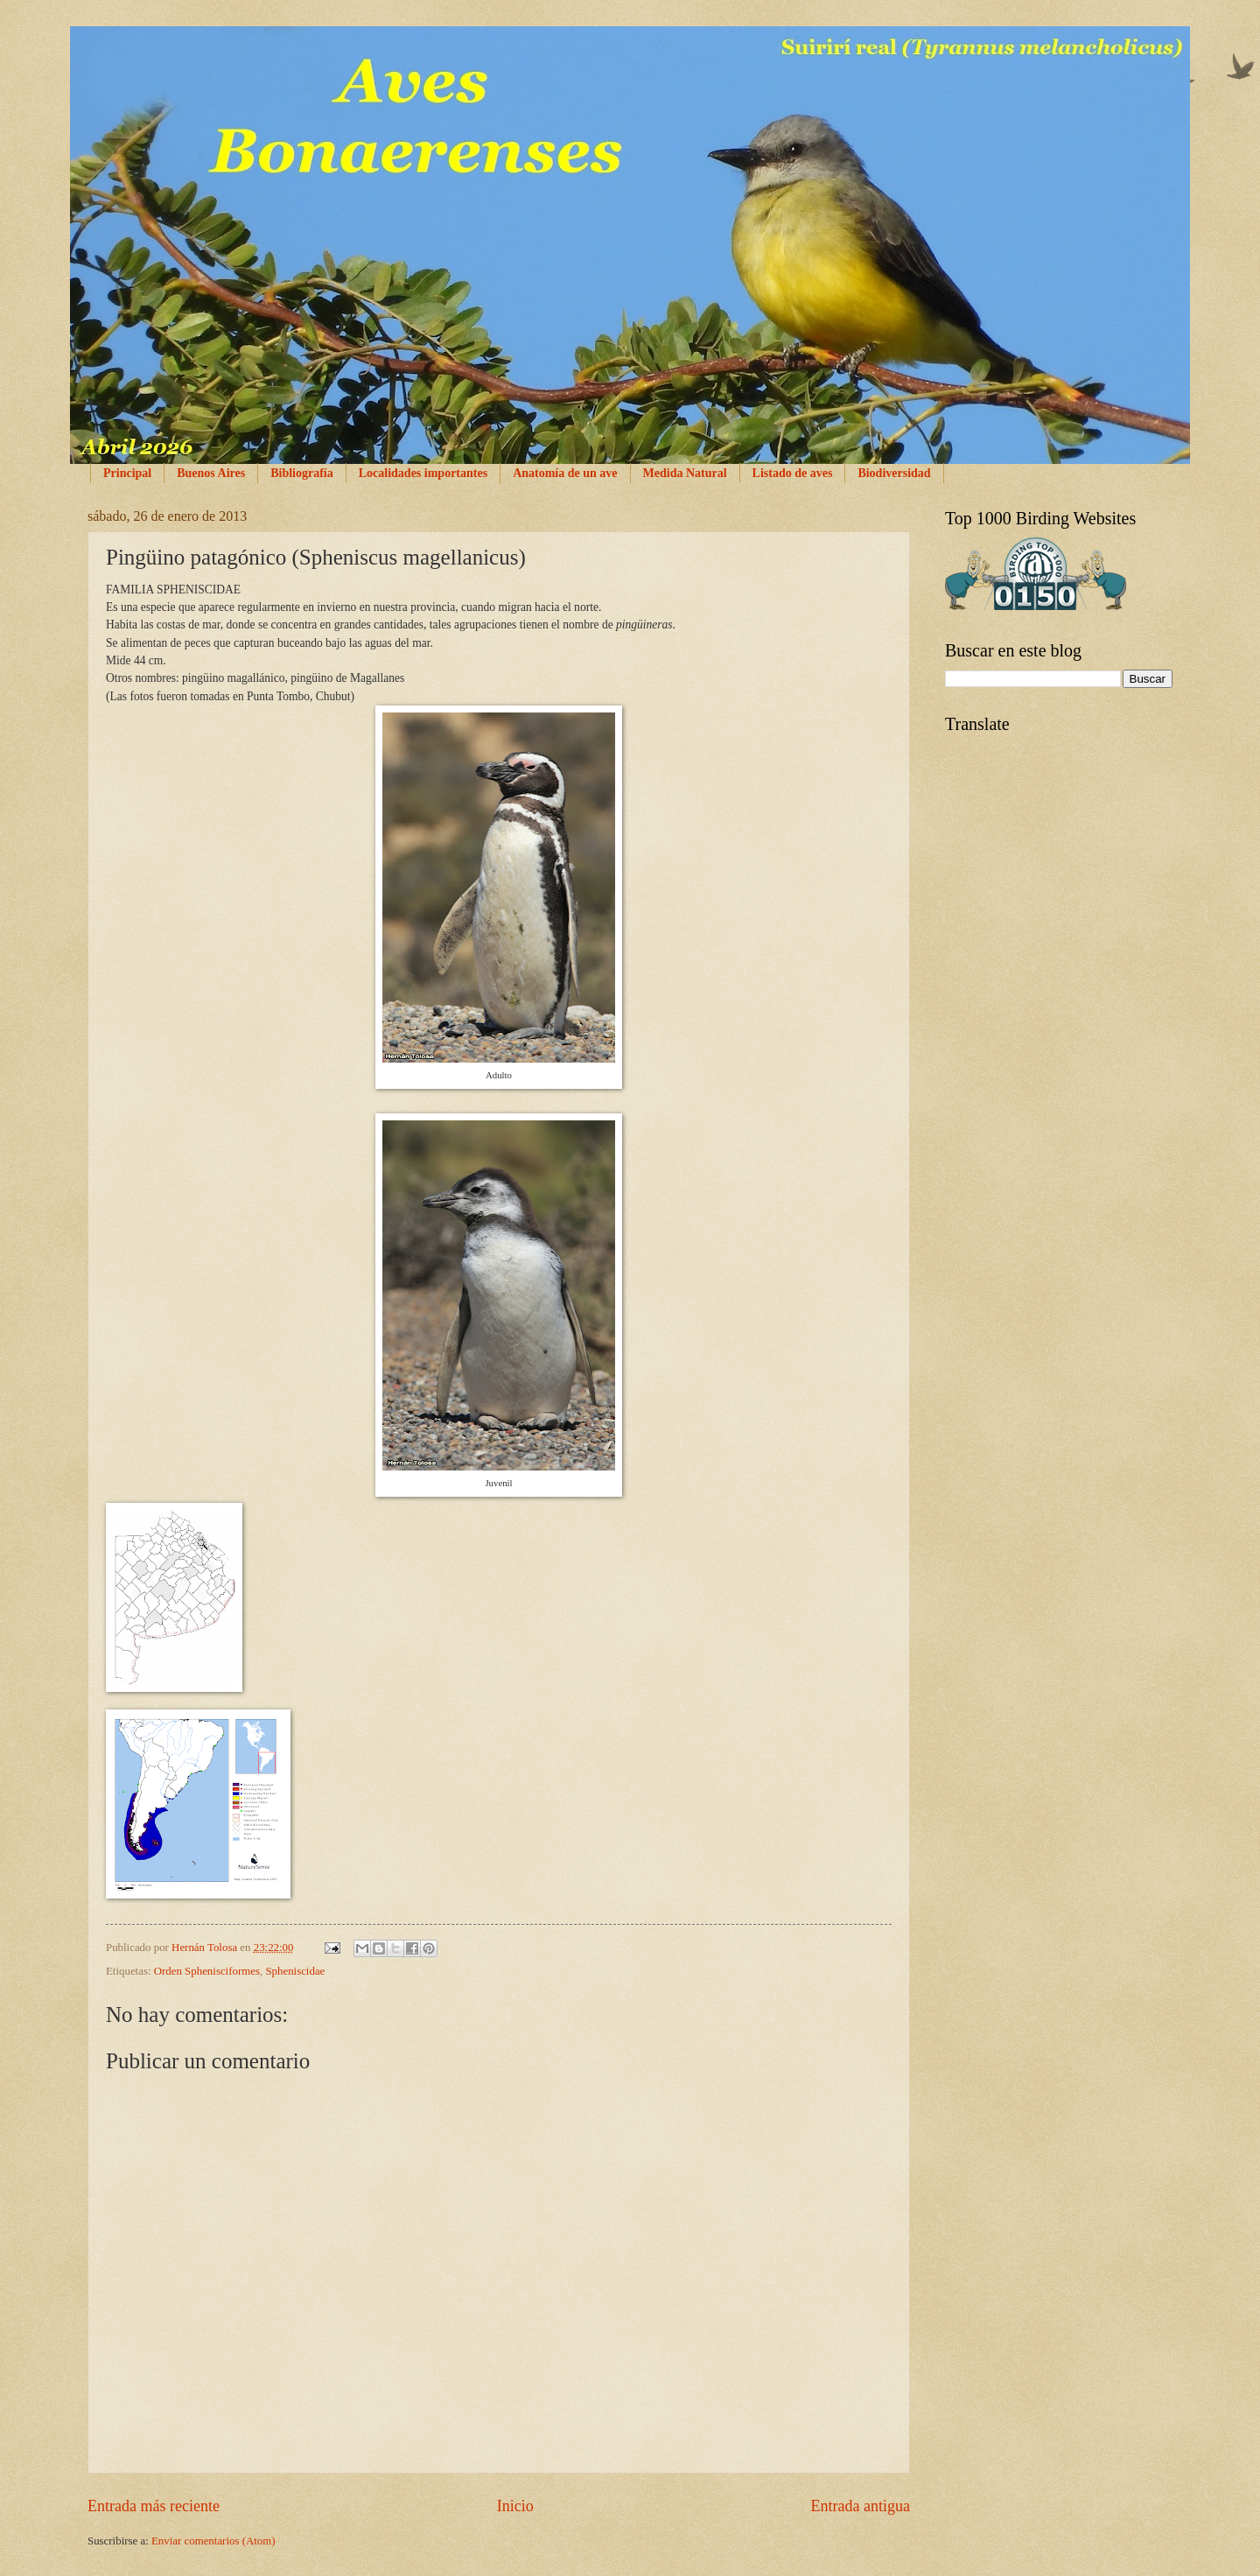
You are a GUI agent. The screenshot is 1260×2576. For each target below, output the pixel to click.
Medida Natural (685, 473)
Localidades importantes (423, 473)
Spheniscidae (295, 1971)
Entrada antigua (860, 2506)
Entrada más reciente (154, 2506)
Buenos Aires (211, 473)
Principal (127, 473)
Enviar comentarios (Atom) (213, 2541)
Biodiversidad (894, 473)
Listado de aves (792, 473)
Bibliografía (301, 473)
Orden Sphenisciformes (207, 1971)
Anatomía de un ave (565, 473)
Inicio (515, 2506)
